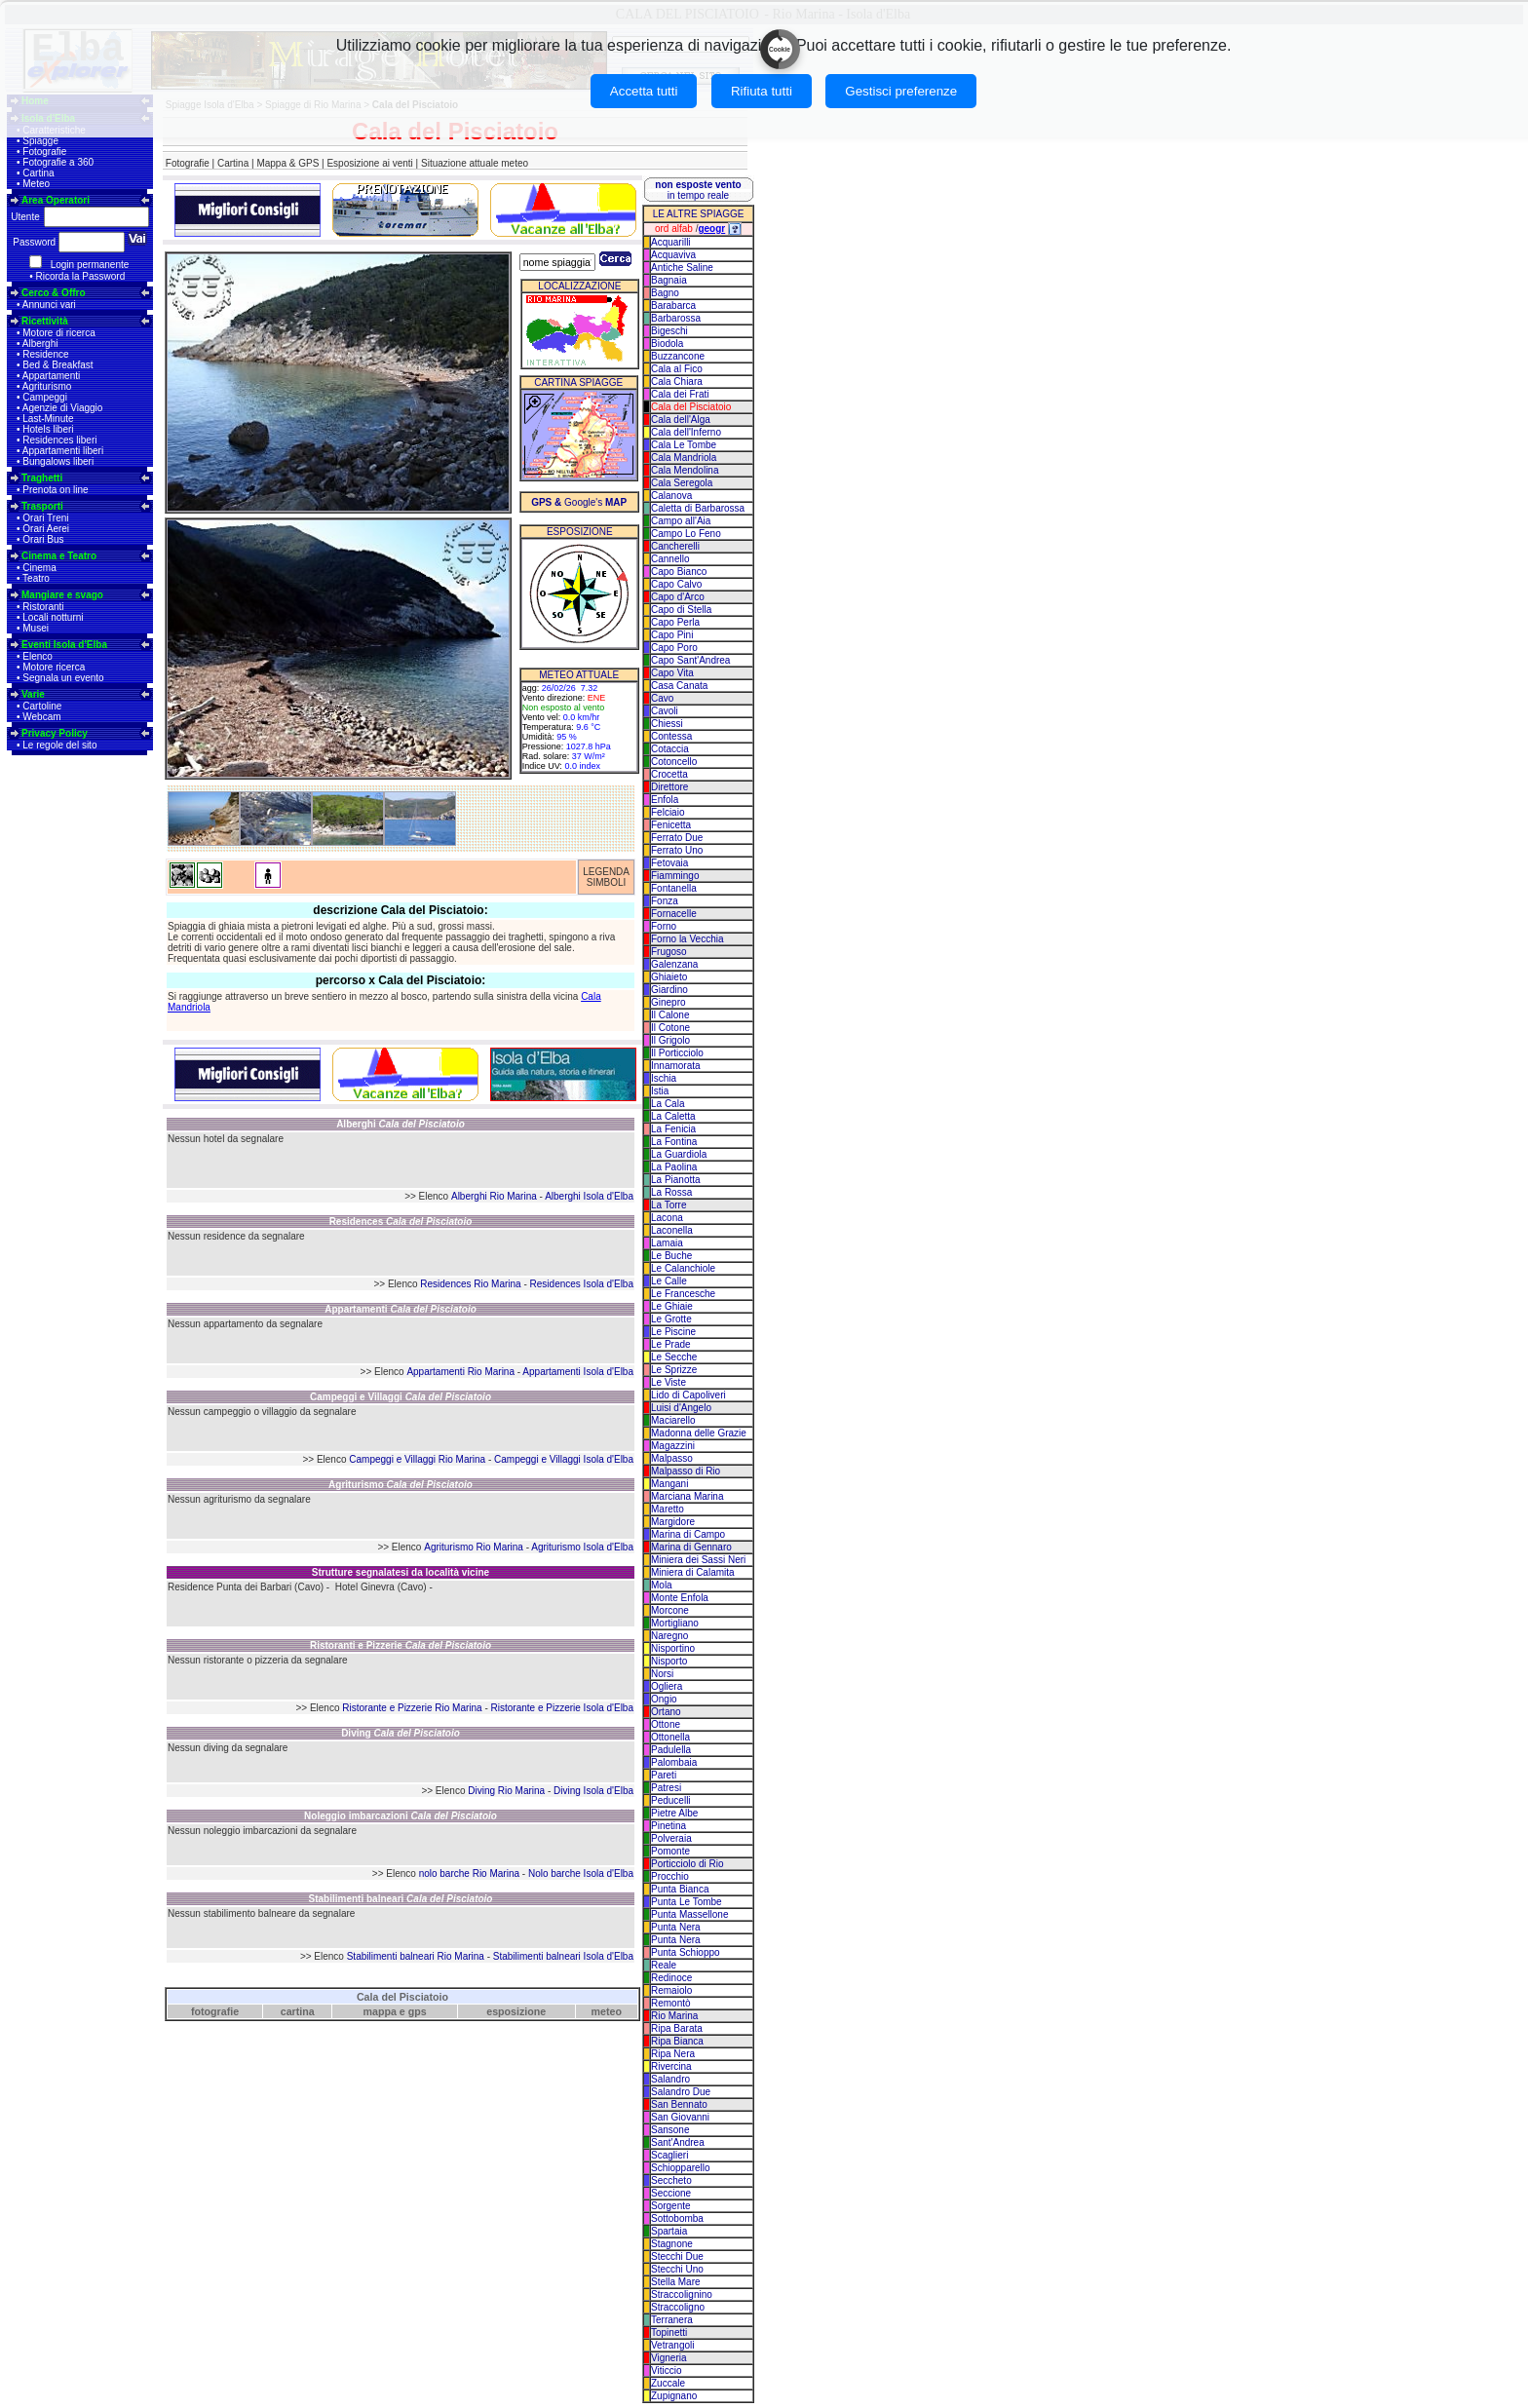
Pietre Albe (674, 1813)
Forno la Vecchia (687, 939)
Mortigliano (675, 1623)
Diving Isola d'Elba (593, 1790)
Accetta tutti (644, 91)
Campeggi (44, 397)
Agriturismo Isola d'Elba (582, 1547)
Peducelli (671, 1800)
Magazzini (673, 1445)
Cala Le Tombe (683, 445)
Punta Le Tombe (686, 1901)
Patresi (666, 1787)
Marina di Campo (688, 1534)
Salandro (670, 2079)
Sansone (670, 2129)
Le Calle (669, 1281)
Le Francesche (683, 1293)
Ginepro (668, 1002)
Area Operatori (55, 200)
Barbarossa (676, 318)
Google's (579, 502)
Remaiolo (671, 1990)
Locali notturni (52, 617)
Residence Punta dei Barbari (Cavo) (246, 1587)
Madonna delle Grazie (698, 1433)
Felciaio (667, 812)
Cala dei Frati (679, 394)
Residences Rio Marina (470, 1284)
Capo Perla (675, 622)
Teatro (36, 578)
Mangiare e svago (62, 595)
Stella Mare (676, 2281)
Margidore (673, 1521)
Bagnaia (669, 280)
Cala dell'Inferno (686, 432)
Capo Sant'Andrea (690, 660)
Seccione (671, 2193)
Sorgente (671, 2205)
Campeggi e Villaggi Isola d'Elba (563, 1459)
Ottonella (670, 1737)
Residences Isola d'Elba (581, 1284)
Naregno (669, 1635)
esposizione (516, 2011)
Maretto (667, 1509)
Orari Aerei (45, 528)
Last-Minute (47, 418)
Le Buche (671, 1255)
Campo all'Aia (680, 521)
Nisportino (673, 1648)
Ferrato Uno (677, 850)
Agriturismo (47, 386)
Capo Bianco (679, 571)
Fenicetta (671, 825)
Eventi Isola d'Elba (64, 644)
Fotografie (44, 151)
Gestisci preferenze (901, 91)
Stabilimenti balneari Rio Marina (415, 1956)
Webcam (41, 716)
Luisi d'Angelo (681, 1407)
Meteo (36, 183)
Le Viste (668, 1382)
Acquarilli (671, 242)
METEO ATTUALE (579, 674)
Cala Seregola (681, 483)
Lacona (667, 1217)
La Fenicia (673, 1129)
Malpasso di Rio (685, 1471)
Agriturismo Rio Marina (473, 1547)
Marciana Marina (687, 1496)
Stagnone (672, 2243)
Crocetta (669, 774)
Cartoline (41, 706)
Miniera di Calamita (693, 1572)
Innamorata (676, 1065)
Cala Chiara (677, 381)
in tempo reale (698, 190)
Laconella (672, 1230)
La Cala (667, 1103)
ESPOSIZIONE (580, 531)
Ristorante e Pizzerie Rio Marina (411, 1707)
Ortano (666, 1711)
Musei (35, 628)
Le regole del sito (59, 745)
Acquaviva (673, 254)
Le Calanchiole (683, 1268)
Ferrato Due (677, 837)
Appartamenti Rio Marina (460, 1371)
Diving (400, 1733)
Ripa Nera (673, 2053)
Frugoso (669, 951)
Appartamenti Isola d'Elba (577, 1371)
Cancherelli (675, 546)
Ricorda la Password (81, 276)
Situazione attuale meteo (474, 163)
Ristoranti (42, 606)
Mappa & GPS (287, 163)
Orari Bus (42, 539)
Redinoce (671, 1977)
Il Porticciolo (677, 1053)
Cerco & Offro (53, 292)
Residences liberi (59, 440)
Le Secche (674, 1357)
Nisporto (669, 1661)
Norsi (662, 1673)
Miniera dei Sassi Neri (698, 1559)
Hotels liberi (47, 429)
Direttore (669, 787)
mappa (380, 2011)
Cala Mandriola (683, 457)
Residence (45, 354)
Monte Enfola (679, 1597)
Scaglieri (669, 2155)
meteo (607, 2011)
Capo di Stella (681, 609)
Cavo (662, 698)
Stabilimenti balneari (401, 1898)
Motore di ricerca (58, 332)
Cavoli (664, 711)
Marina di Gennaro (691, 1547)
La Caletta (673, 1116)
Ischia (663, 1078)
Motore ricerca (53, 667)
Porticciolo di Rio (687, 1863)
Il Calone (670, 1015)
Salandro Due (680, 2091)
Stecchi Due (677, 2256)
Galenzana (674, 964)
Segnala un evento (62, 677)
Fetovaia (669, 863)
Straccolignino (681, 2294)
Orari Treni (45, 518)
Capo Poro (674, 647)
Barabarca (673, 305)
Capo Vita (672, 673)
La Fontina (674, 1141)
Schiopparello (680, 2167)
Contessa (671, 736)
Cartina (38, 173)
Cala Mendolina (685, 470)
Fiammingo (675, 875)
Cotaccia (670, 749)
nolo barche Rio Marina (469, 1873)
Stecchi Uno (677, 2269)
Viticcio (666, 2370)
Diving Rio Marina (506, 1790)
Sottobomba (677, 2218)
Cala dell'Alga (680, 419)
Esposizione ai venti (369, 163)
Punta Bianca (680, 1889)
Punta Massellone (690, 1914)
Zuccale (668, 2383)
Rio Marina (674, 2015)
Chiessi (667, 723)
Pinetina (668, 1825)
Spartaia (669, 2231)
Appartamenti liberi (62, 450)
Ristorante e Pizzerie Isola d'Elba (562, 1707)
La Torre (669, 1205)
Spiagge (40, 140)
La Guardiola (679, 1154)
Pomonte (670, 1851)
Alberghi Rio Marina (494, 1196)
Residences (401, 1221)
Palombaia (674, 1762)
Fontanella (674, 888)
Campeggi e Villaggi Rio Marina (417, 1459)
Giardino (669, 989)
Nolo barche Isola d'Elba (580, 1873)
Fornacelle (674, 913)
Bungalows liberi (58, 461)
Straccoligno (678, 2307)
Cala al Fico (677, 368)
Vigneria (669, 2357)
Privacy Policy (54, 733)
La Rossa (671, 1192)
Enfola (664, 799)
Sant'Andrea (678, 2142)
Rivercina (671, 2066)
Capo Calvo (676, 584)
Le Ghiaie (672, 1306)
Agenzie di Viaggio (62, 407)
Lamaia (667, 1243)
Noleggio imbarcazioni (400, 1816)
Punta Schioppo (685, 1952)
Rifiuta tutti (761, 91)
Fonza (664, 901)
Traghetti (41, 478)
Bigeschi (669, 330)
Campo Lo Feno (686, 533)
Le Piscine (673, 1331)
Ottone (665, 1724)
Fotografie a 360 (58, 162)
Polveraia (671, 1838)
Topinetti (669, 2332)
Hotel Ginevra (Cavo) (381, 1587)
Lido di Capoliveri (688, 1395)
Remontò (671, 2003)
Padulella (671, 1749)
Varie (33, 694)
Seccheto (671, 2180)
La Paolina (674, 1167)
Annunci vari (49, 304)
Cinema (39, 567)
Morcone (670, 1610)
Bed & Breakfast (57, 365)
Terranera (672, 2319)
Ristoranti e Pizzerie (400, 1645)
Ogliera (666, 1686)
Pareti (663, 1775)
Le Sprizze (674, 1369)
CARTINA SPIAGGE (578, 382)
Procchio (670, 1876)
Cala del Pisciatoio (402, 1997)
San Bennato (679, 2104)
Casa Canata (679, 685)
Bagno (665, 292)
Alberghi (40, 343)
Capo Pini (672, 635)
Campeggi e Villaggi (400, 1397)
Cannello (670, 559)
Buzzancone (678, 356)
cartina (298, 2011)
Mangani (669, 1483)
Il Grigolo (670, 1040)
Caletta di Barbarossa (698, 508)
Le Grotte (671, 1319)
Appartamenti (51, 375)
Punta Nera (676, 1927)
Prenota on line (55, 489)
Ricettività (44, 321)
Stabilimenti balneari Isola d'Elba (563, 1956)
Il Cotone (670, 1027)
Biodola (667, 343)
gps (417, 2011)
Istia (659, 1091)
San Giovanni (680, 2117)
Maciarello (673, 1420)
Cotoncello (674, 761)
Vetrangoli (672, 2345)
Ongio (664, 1699)
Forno (663, 926)
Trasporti (42, 506)
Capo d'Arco (678, 597)
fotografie (215, 2011)
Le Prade (671, 1344)
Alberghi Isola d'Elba (589, 1196)
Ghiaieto (669, 977)
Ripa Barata (677, 2028)
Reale (663, 1965)
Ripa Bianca (677, 2041)
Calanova (671, 495)
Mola (661, 1585)
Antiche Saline (682, 267)
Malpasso (672, 1458)
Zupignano (674, 2395)
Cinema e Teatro (58, 556)
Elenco (37, 656)
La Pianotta (676, 1179)
